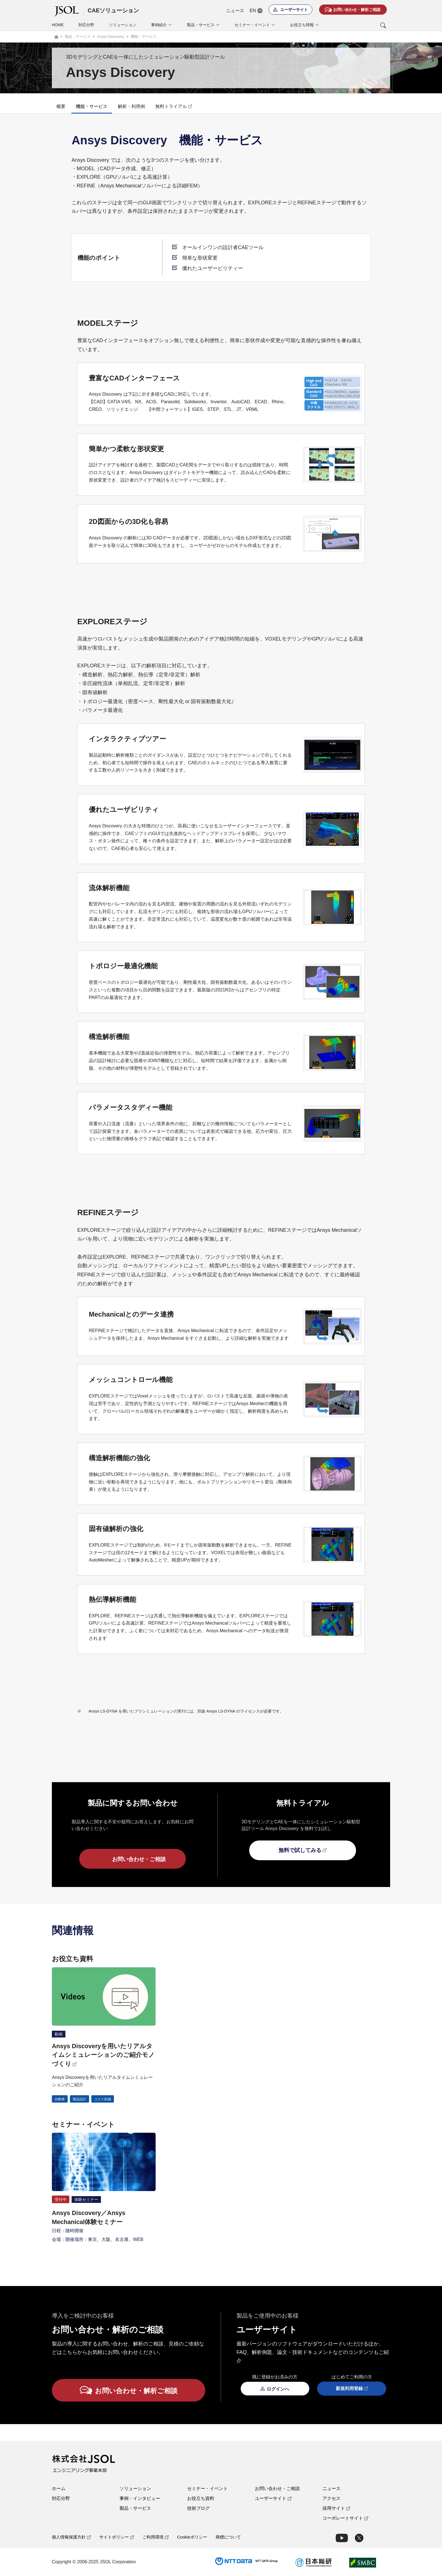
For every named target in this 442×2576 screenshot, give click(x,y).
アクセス (331, 2498)
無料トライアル (173, 106)
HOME (58, 25)
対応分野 (86, 25)
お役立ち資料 (200, 2498)
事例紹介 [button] (161, 25)
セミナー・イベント (207, 2488)
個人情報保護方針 (71, 2537)
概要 (60, 106)
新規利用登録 (352, 2389)
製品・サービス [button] (203, 25)
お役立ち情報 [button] (304, 25)
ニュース (235, 10)
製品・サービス (135, 2508)
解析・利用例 (131, 106)
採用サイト (336, 2508)
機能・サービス (91, 106)
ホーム (58, 2488)
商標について (228, 2537)
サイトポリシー (116, 2537)
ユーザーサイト (273, 2498)
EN (256, 10)
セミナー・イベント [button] (255, 25)
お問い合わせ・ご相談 (277, 2488)
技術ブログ (198, 2508)
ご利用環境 (155, 2537)
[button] (360, 25)
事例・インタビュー (140, 2498)
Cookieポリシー (192, 2537)
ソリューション (122, 25)
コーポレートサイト (345, 2518)
